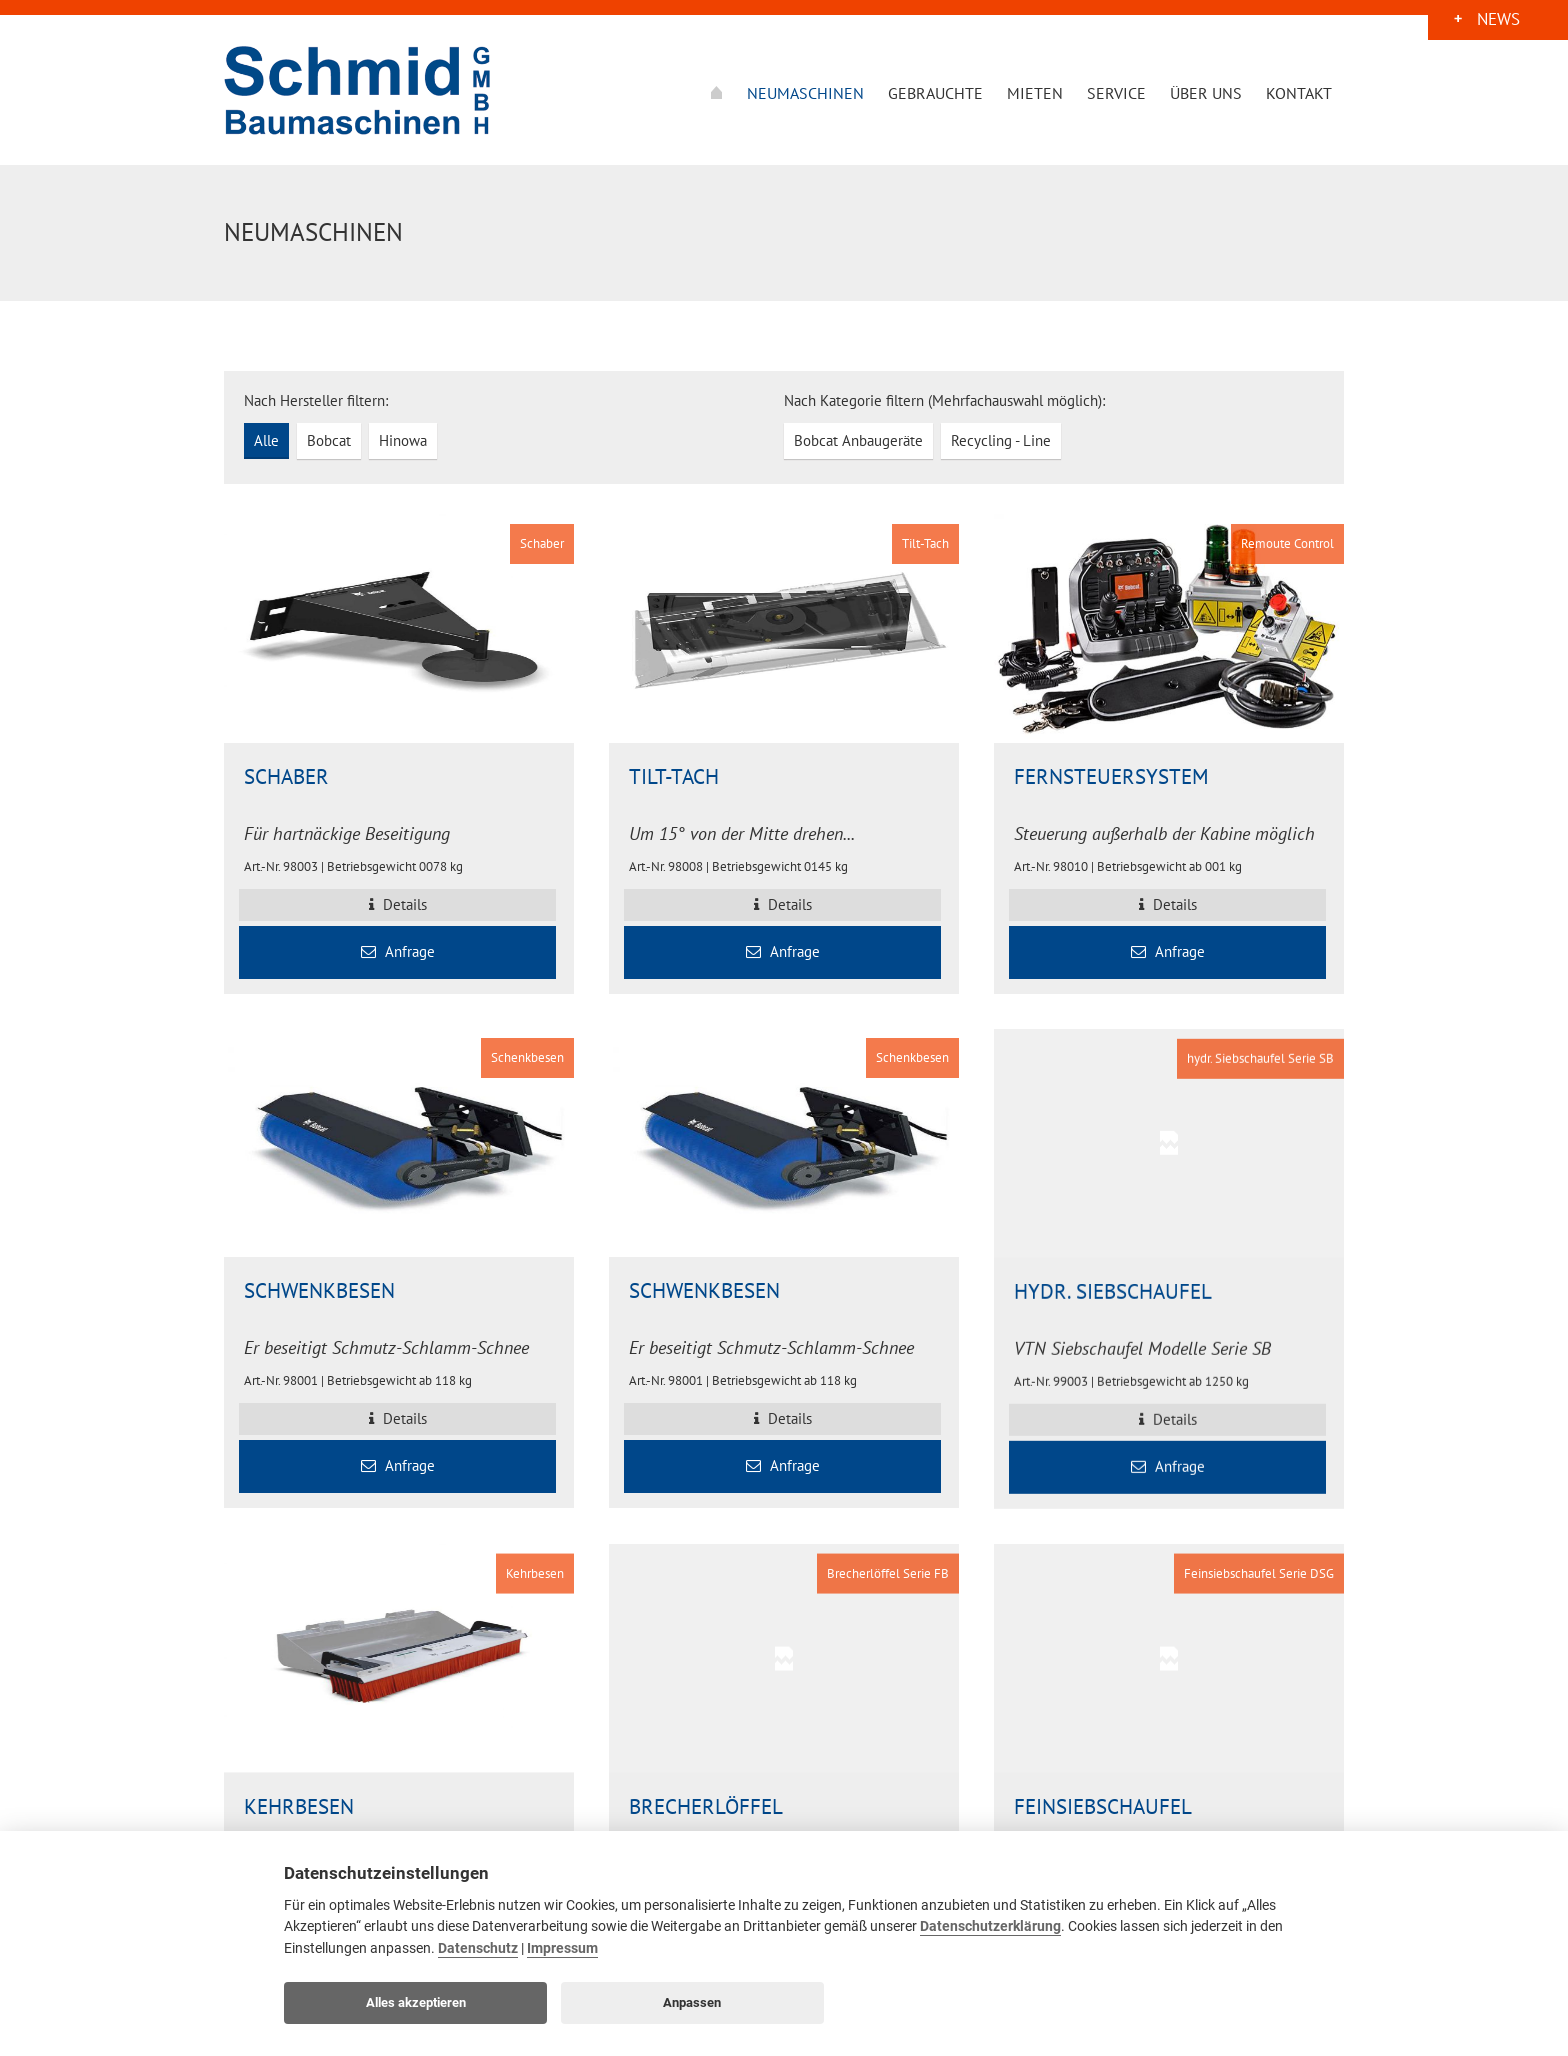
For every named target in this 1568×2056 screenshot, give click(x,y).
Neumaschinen (805, 93)
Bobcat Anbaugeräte (858, 440)
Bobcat (329, 440)
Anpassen (692, 2002)
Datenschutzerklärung (990, 1926)
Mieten (1035, 93)
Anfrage (398, 951)
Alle (266, 440)
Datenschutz (478, 1948)
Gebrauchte (935, 93)
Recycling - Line (1001, 440)
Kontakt (1299, 93)
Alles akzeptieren (416, 2002)
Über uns (1206, 93)
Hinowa (403, 440)
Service (1116, 93)
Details (398, 904)
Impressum (562, 1948)
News (1498, 22)
